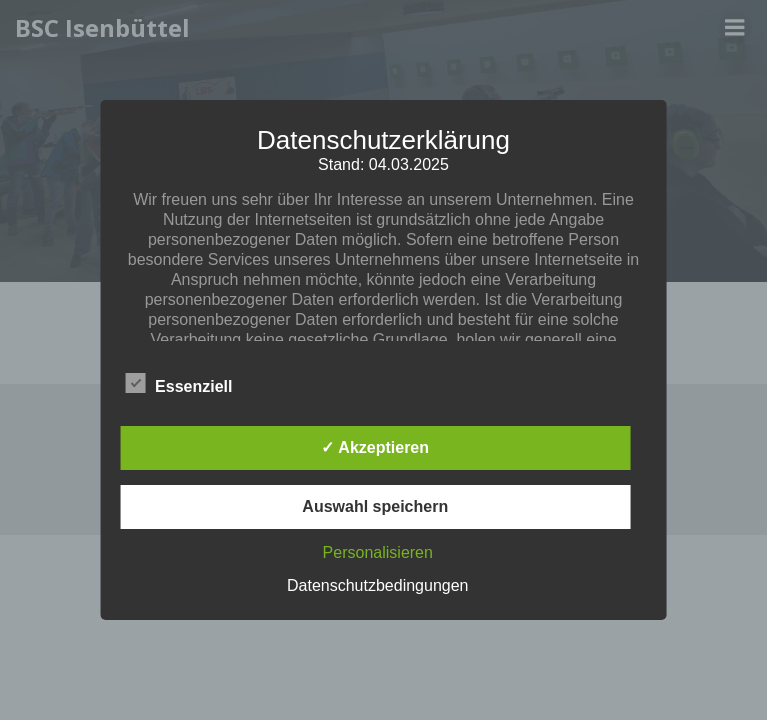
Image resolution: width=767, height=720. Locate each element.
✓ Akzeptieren (375, 447)
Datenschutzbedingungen (377, 585)
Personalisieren (378, 552)
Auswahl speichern (375, 506)
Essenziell (178, 383)
